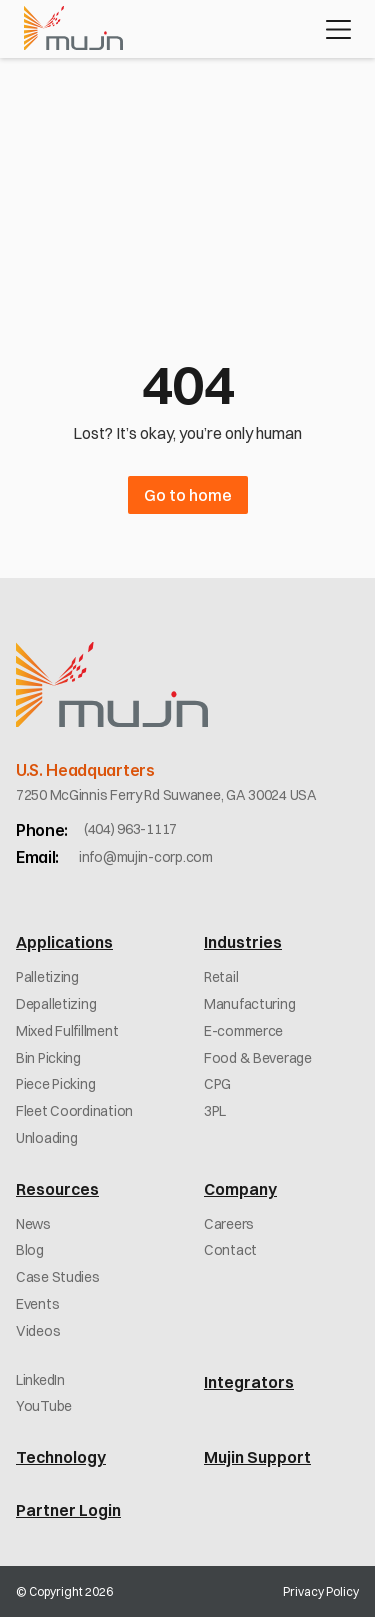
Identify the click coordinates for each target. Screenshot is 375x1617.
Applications (64, 942)
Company (240, 1189)
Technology (61, 1457)
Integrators (249, 1382)
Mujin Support (257, 1457)
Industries (243, 942)
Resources (57, 1189)
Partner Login (68, 1510)
